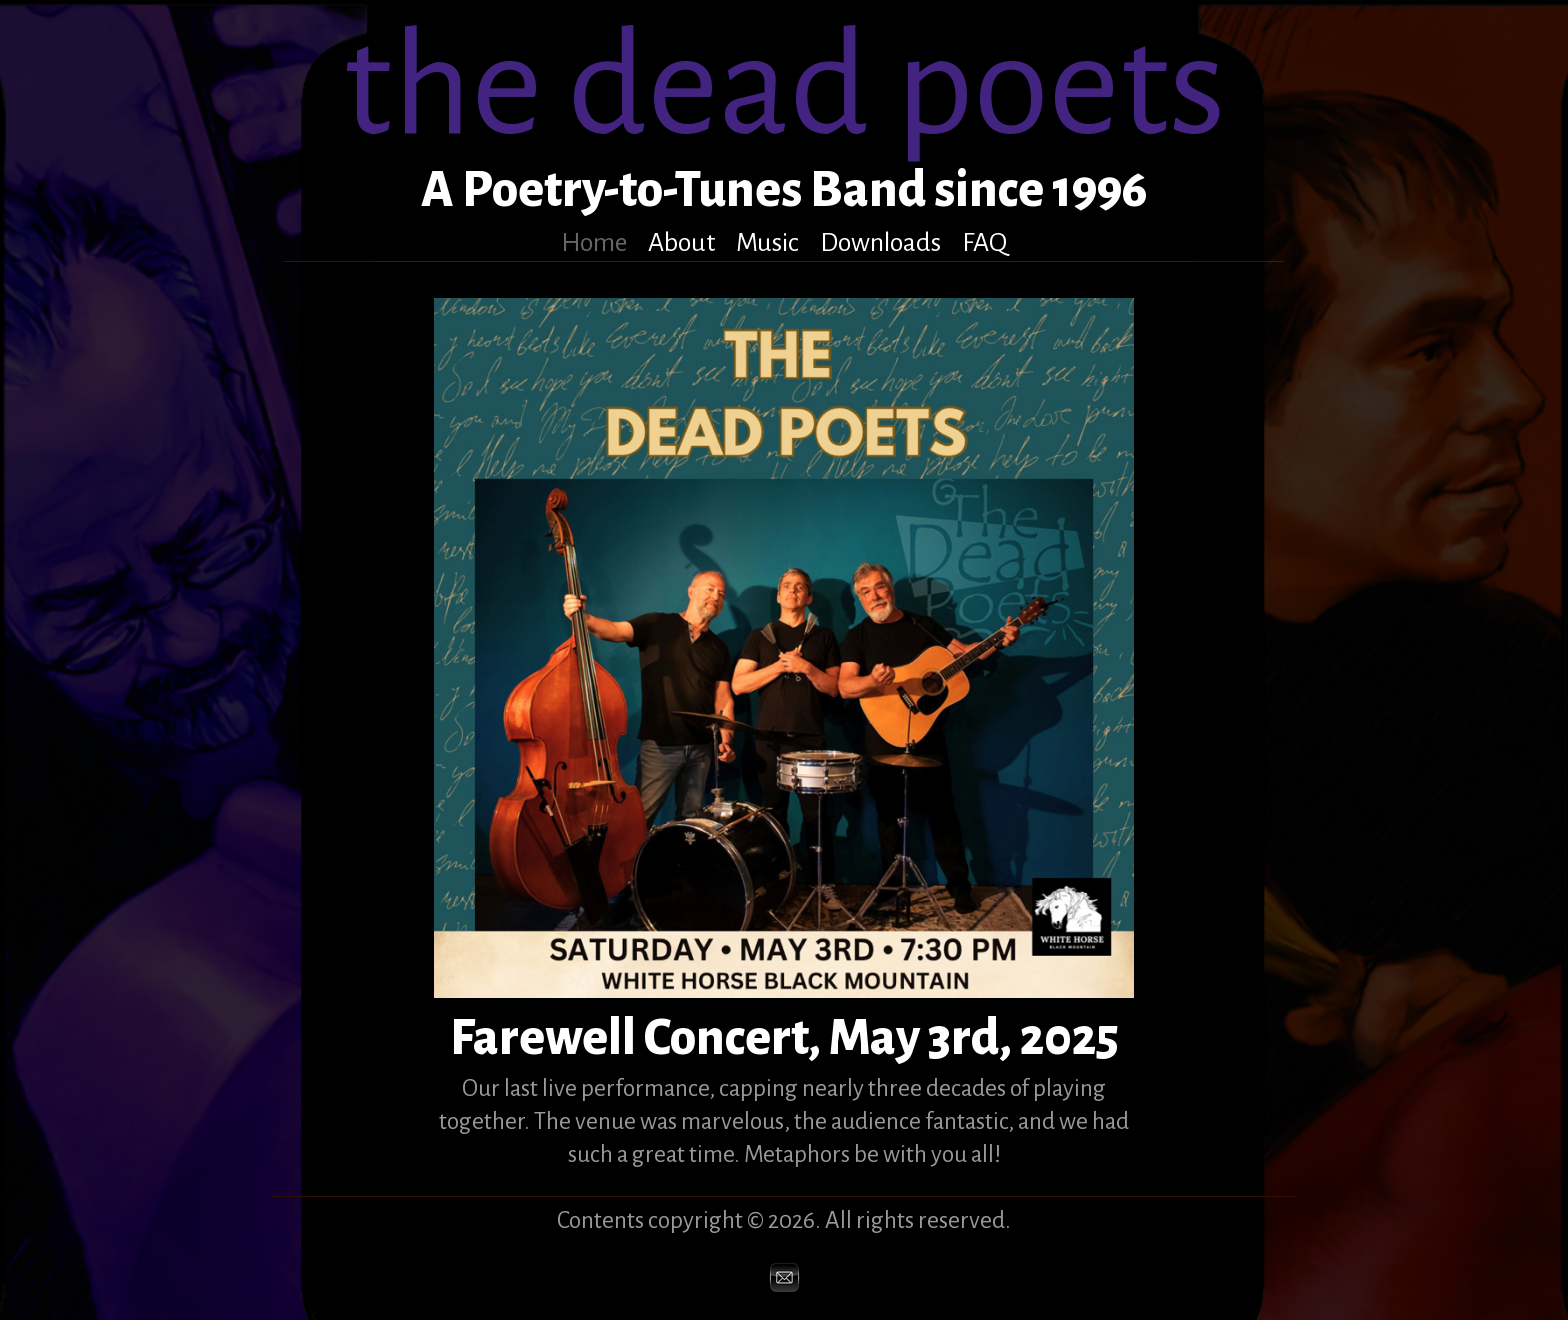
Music (767, 243)
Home (594, 243)
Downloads (880, 243)
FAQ (984, 243)
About (681, 243)
